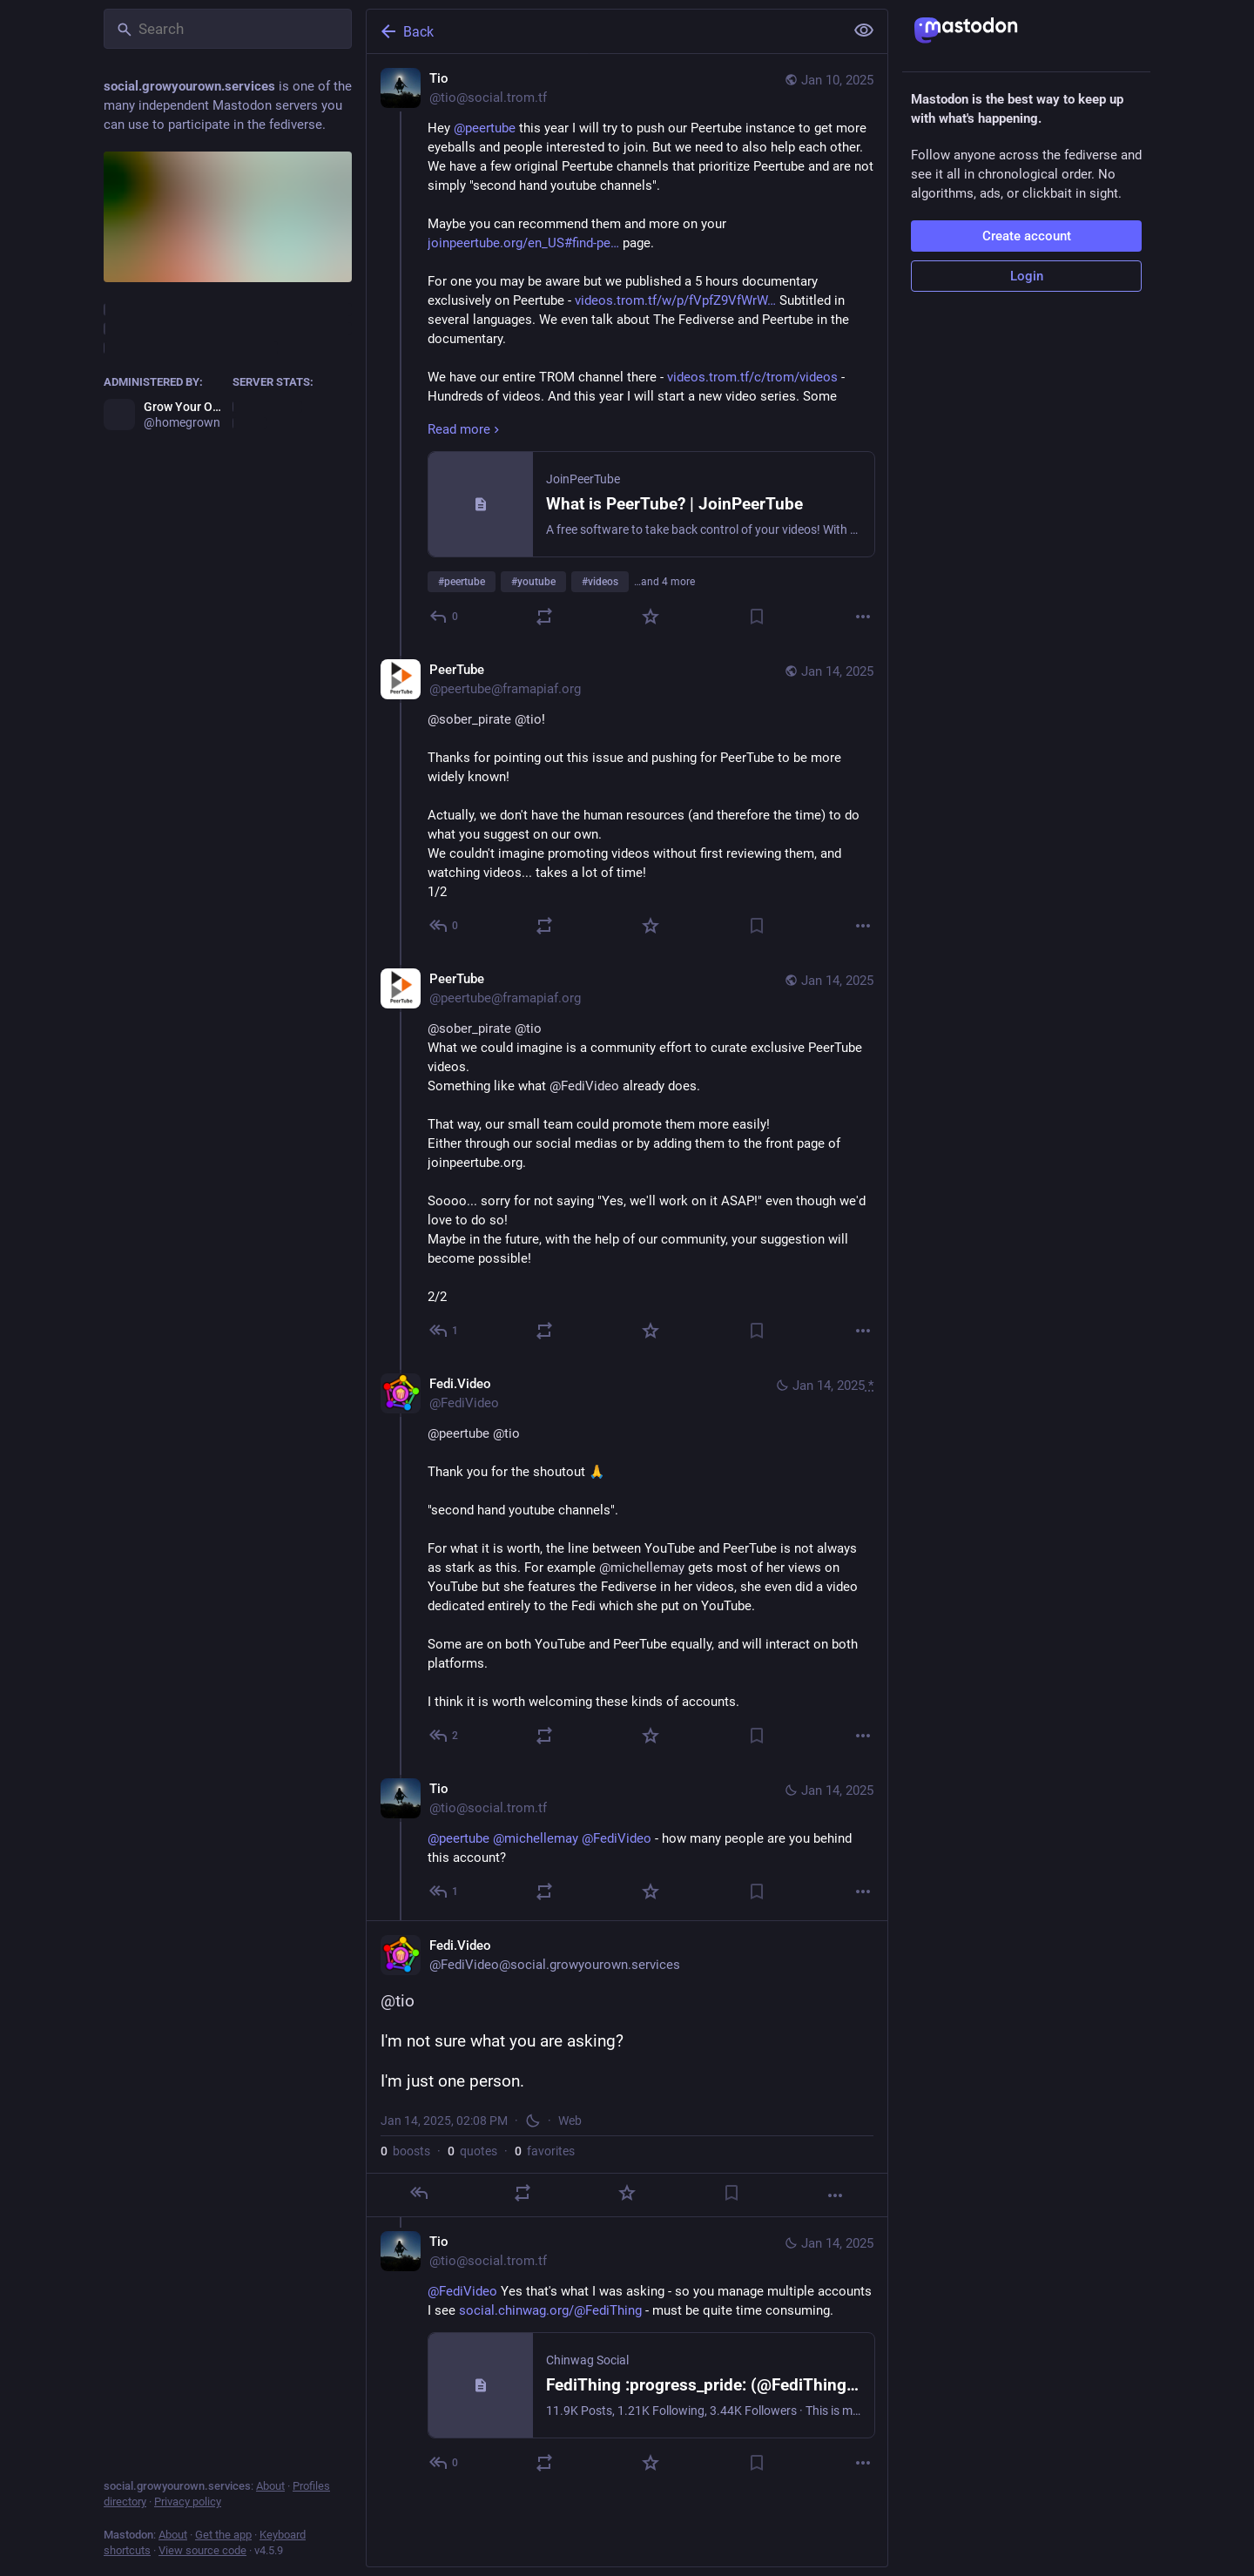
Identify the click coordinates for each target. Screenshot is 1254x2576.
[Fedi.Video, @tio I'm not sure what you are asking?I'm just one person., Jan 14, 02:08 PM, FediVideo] (627, 2068)
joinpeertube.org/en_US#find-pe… (523, 243)
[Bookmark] (756, 616)
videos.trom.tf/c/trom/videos (752, 377)
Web (570, 2121)
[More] (863, 616)
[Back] (603, 31)
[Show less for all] (863, 30)
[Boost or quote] (544, 616)
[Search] (228, 29)
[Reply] (445, 616)
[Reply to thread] (445, 925)
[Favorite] (650, 616)
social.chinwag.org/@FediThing (550, 2310)
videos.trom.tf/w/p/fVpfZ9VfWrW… (675, 300)
